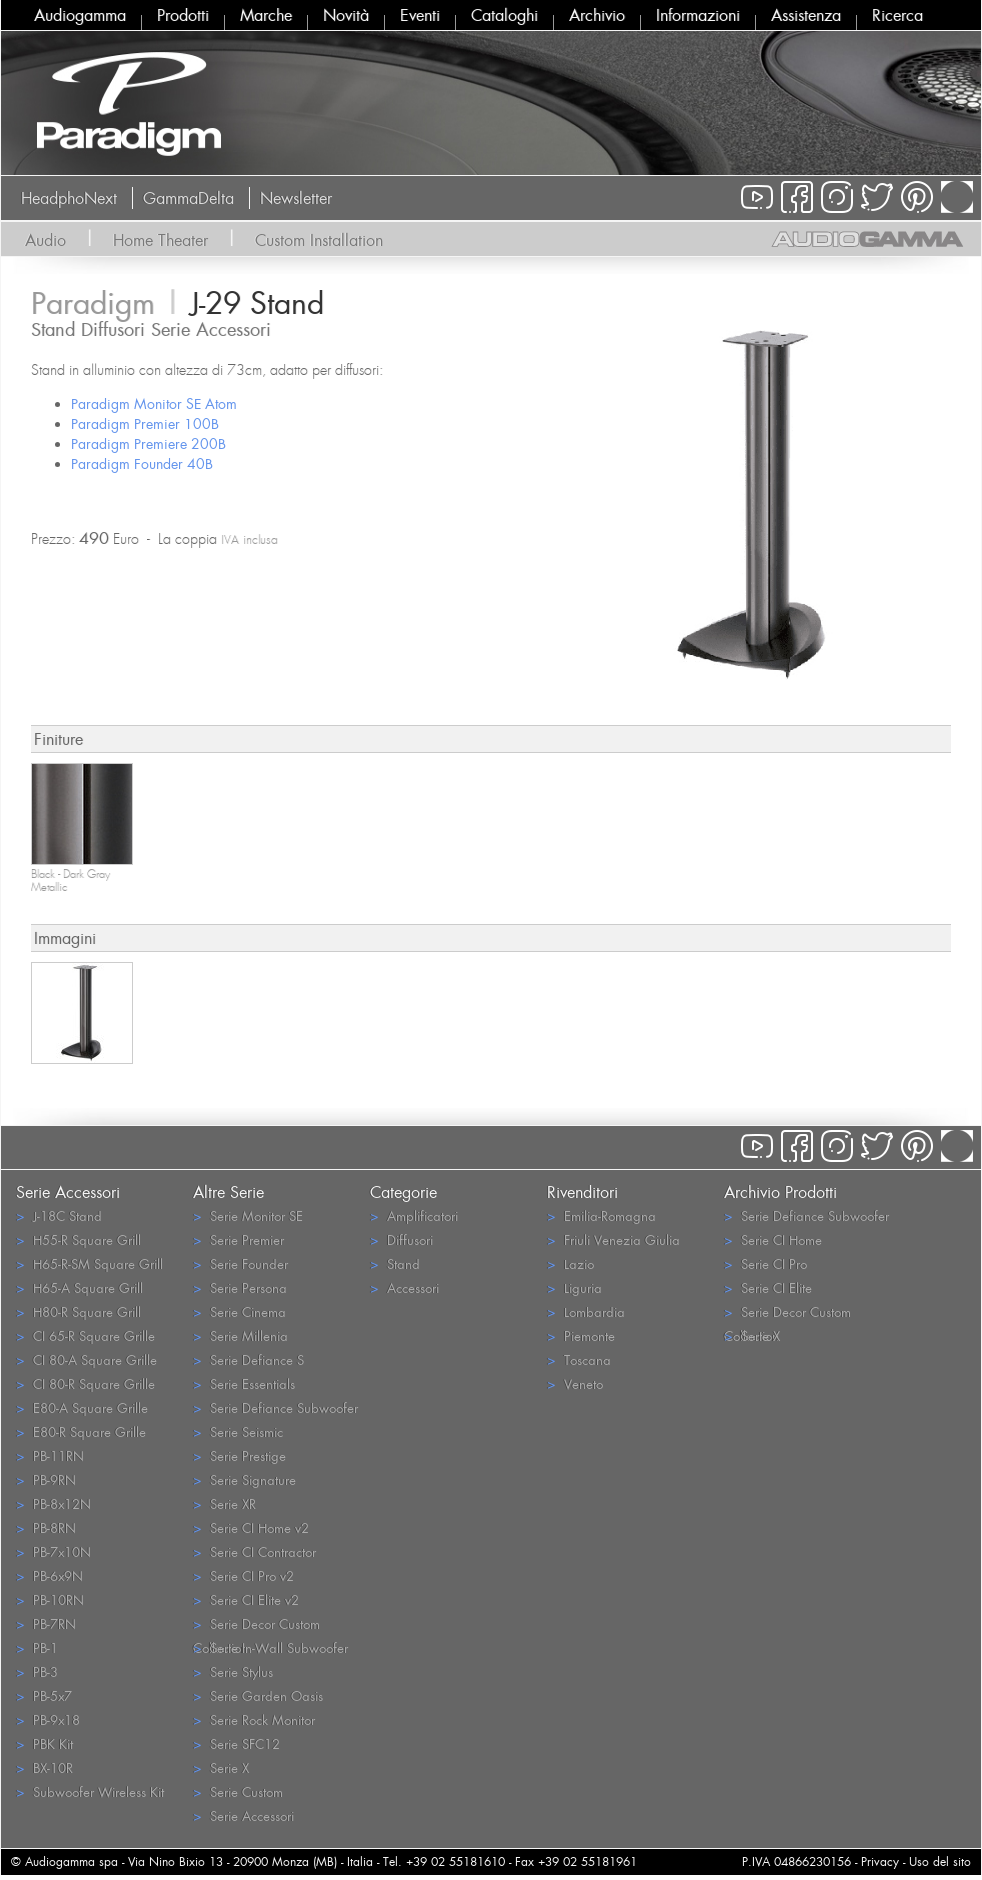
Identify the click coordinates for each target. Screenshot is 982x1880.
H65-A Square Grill (79, 1287)
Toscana (579, 1359)
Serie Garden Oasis (258, 1695)
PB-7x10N (53, 1551)
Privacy (880, 1861)
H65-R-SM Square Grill (89, 1263)
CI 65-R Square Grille (85, 1335)
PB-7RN (46, 1623)
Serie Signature (244, 1479)
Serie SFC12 (236, 1743)
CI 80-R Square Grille (85, 1383)
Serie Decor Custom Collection (256, 1625)
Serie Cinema (239, 1311)
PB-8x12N (53, 1503)
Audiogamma (80, 15)
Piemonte (581, 1335)
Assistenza (806, 15)
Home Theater (160, 240)
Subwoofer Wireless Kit (90, 1791)
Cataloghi (504, 15)
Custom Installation (319, 240)
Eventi (420, 15)
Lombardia (586, 1311)
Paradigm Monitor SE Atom (154, 403)
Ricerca (897, 15)
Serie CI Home (773, 1239)
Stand (395, 1263)
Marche (266, 15)
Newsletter (296, 198)
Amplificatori (414, 1215)
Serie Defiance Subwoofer (275, 1407)
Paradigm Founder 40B (142, 463)
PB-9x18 (48, 1719)
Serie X (221, 1767)
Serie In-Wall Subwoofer (270, 1647)
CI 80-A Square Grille (86, 1359)
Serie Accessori (243, 1815)
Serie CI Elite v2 (246, 1599)
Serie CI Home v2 (251, 1527)
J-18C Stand (59, 1215)
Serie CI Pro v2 (243, 1575)
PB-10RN (50, 1599)
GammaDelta (188, 198)
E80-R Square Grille (81, 1431)
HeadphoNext (69, 198)
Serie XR (224, 1503)
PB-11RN (50, 1455)
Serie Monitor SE (248, 1215)
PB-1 (37, 1647)
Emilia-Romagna (601, 1215)
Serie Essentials (244, 1383)
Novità (346, 15)
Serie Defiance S (248, 1359)
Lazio (570, 1263)
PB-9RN (46, 1479)
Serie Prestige (239, 1455)
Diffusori (401, 1239)
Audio (45, 240)
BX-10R (44, 1767)
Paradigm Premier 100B (145, 423)
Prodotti (183, 15)
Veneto (575, 1383)
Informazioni (698, 15)
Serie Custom (238, 1791)
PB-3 (37, 1671)
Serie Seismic (238, 1431)
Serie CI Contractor (254, 1551)
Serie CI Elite (768, 1287)
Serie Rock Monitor (254, 1719)
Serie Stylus (233, 1671)
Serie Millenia (240, 1335)
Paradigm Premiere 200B (148, 443)
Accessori (404, 1287)
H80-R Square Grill (78, 1311)
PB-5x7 (44, 1695)
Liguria (574, 1287)
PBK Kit (44, 1743)
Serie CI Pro (765, 1263)
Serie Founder (240, 1263)
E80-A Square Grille (82, 1407)
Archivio (597, 15)
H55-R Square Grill (78, 1239)
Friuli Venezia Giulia (613, 1239)
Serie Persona (240, 1287)
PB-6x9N (49, 1575)
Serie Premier (238, 1239)
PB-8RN (46, 1527)
